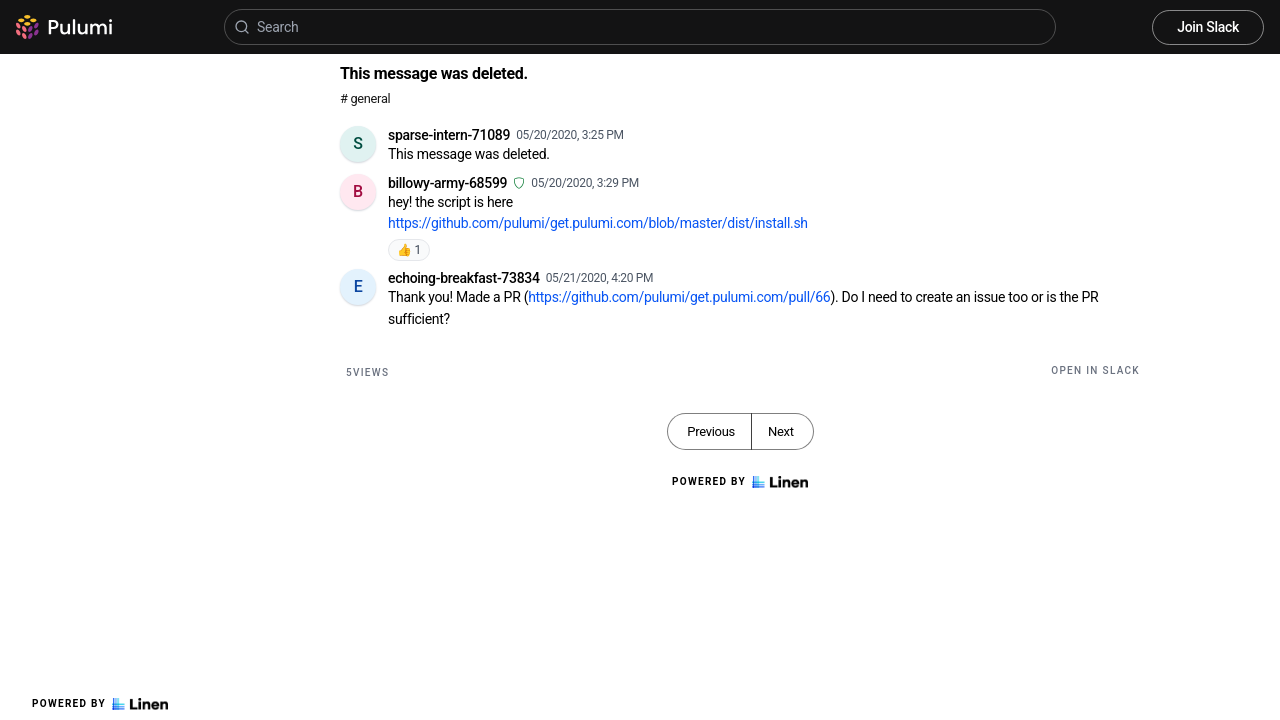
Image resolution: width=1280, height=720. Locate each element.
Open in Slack (1095, 370)
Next (781, 431)
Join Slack (1208, 27)
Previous (711, 431)
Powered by (100, 704)
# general (365, 98)
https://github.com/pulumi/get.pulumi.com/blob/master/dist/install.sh (598, 223)
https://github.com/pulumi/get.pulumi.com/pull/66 (679, 297)
